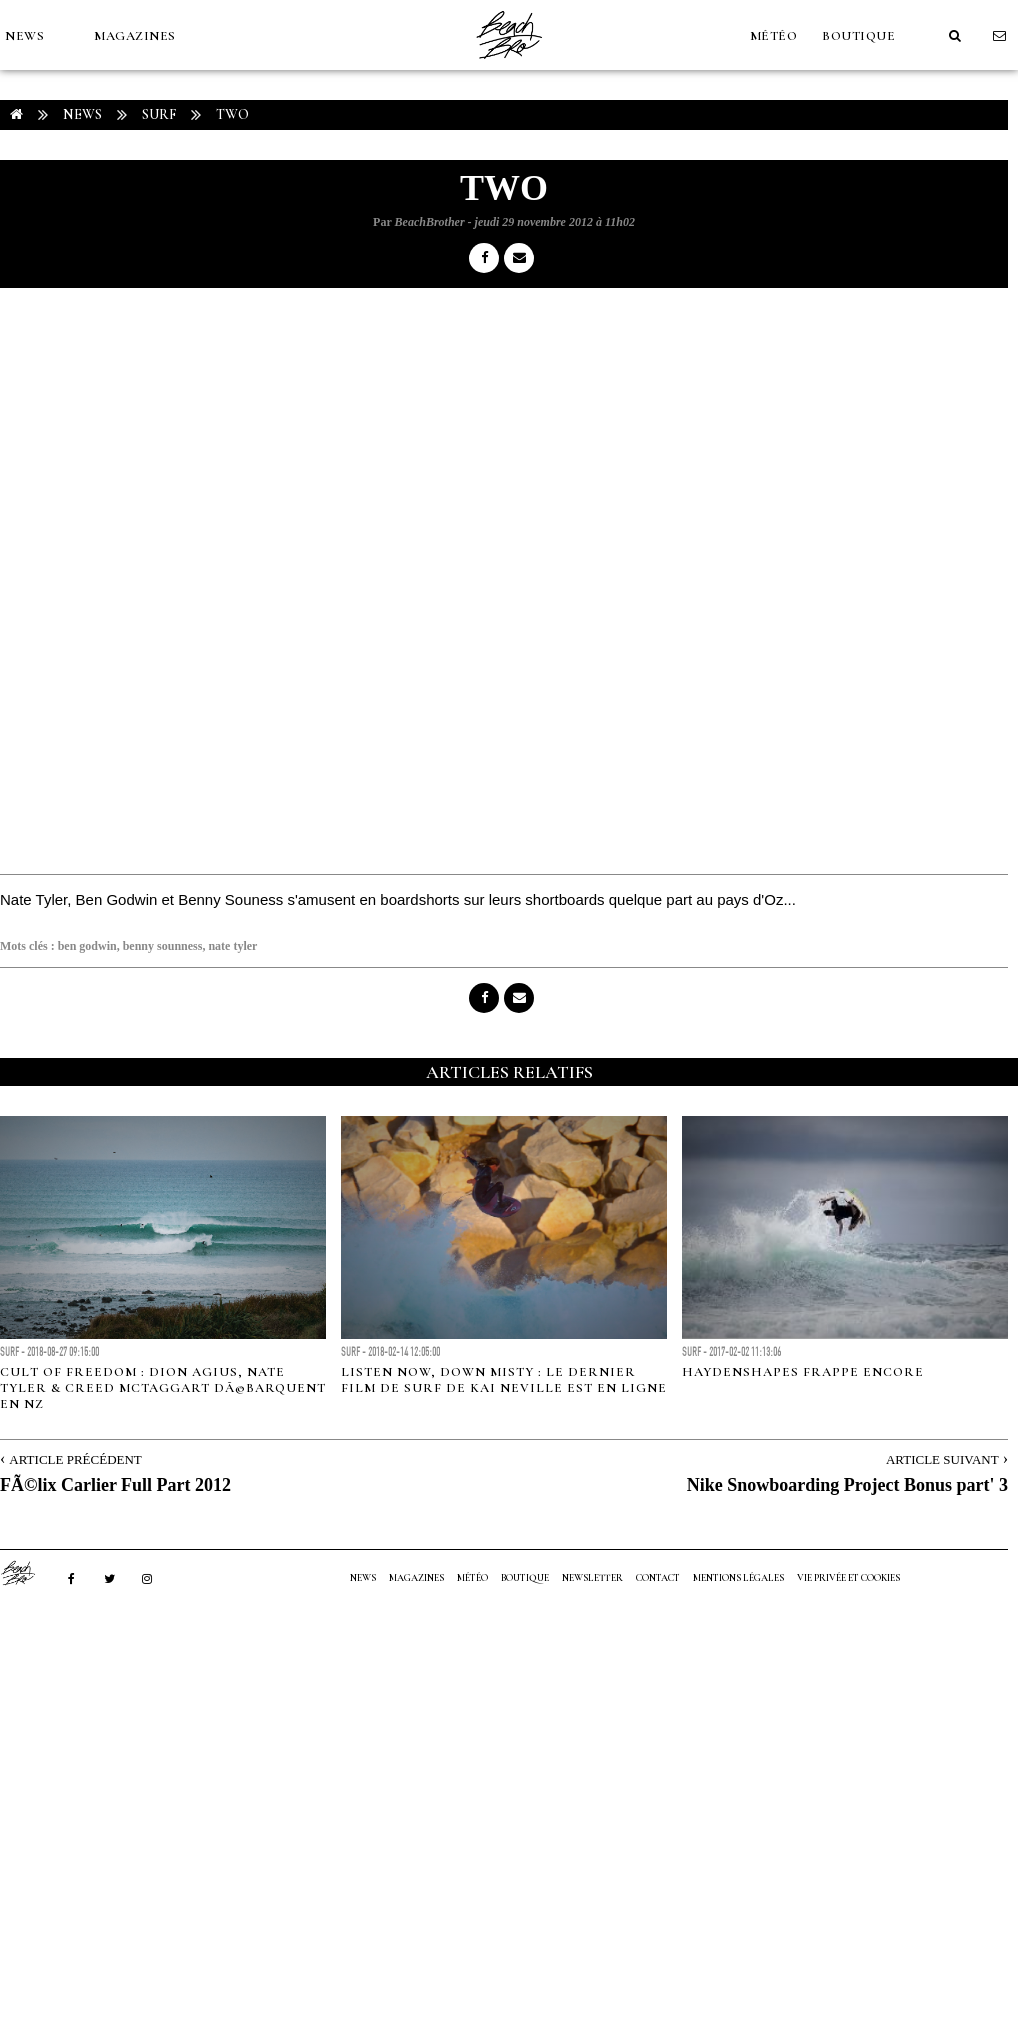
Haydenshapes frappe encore (803, 1372)
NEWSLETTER (592, 1578)
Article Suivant (942, 1459)
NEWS (24, 36)
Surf (159, 114)
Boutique (858, 36)
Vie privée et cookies (848, 1578)
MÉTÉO (774, 36)
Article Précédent (75, 1459)
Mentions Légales (738, 1578)
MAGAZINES (135, 36)
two (232, 114)
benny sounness (163, 946)
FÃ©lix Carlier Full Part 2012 (115, 1485)
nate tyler (232, 946)
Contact (658, 1578)
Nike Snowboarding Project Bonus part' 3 (847, 1485)
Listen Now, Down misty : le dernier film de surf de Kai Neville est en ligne (504, 1380)
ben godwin (87, 946)
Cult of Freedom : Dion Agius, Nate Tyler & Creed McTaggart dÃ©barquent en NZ (163, 1388)
